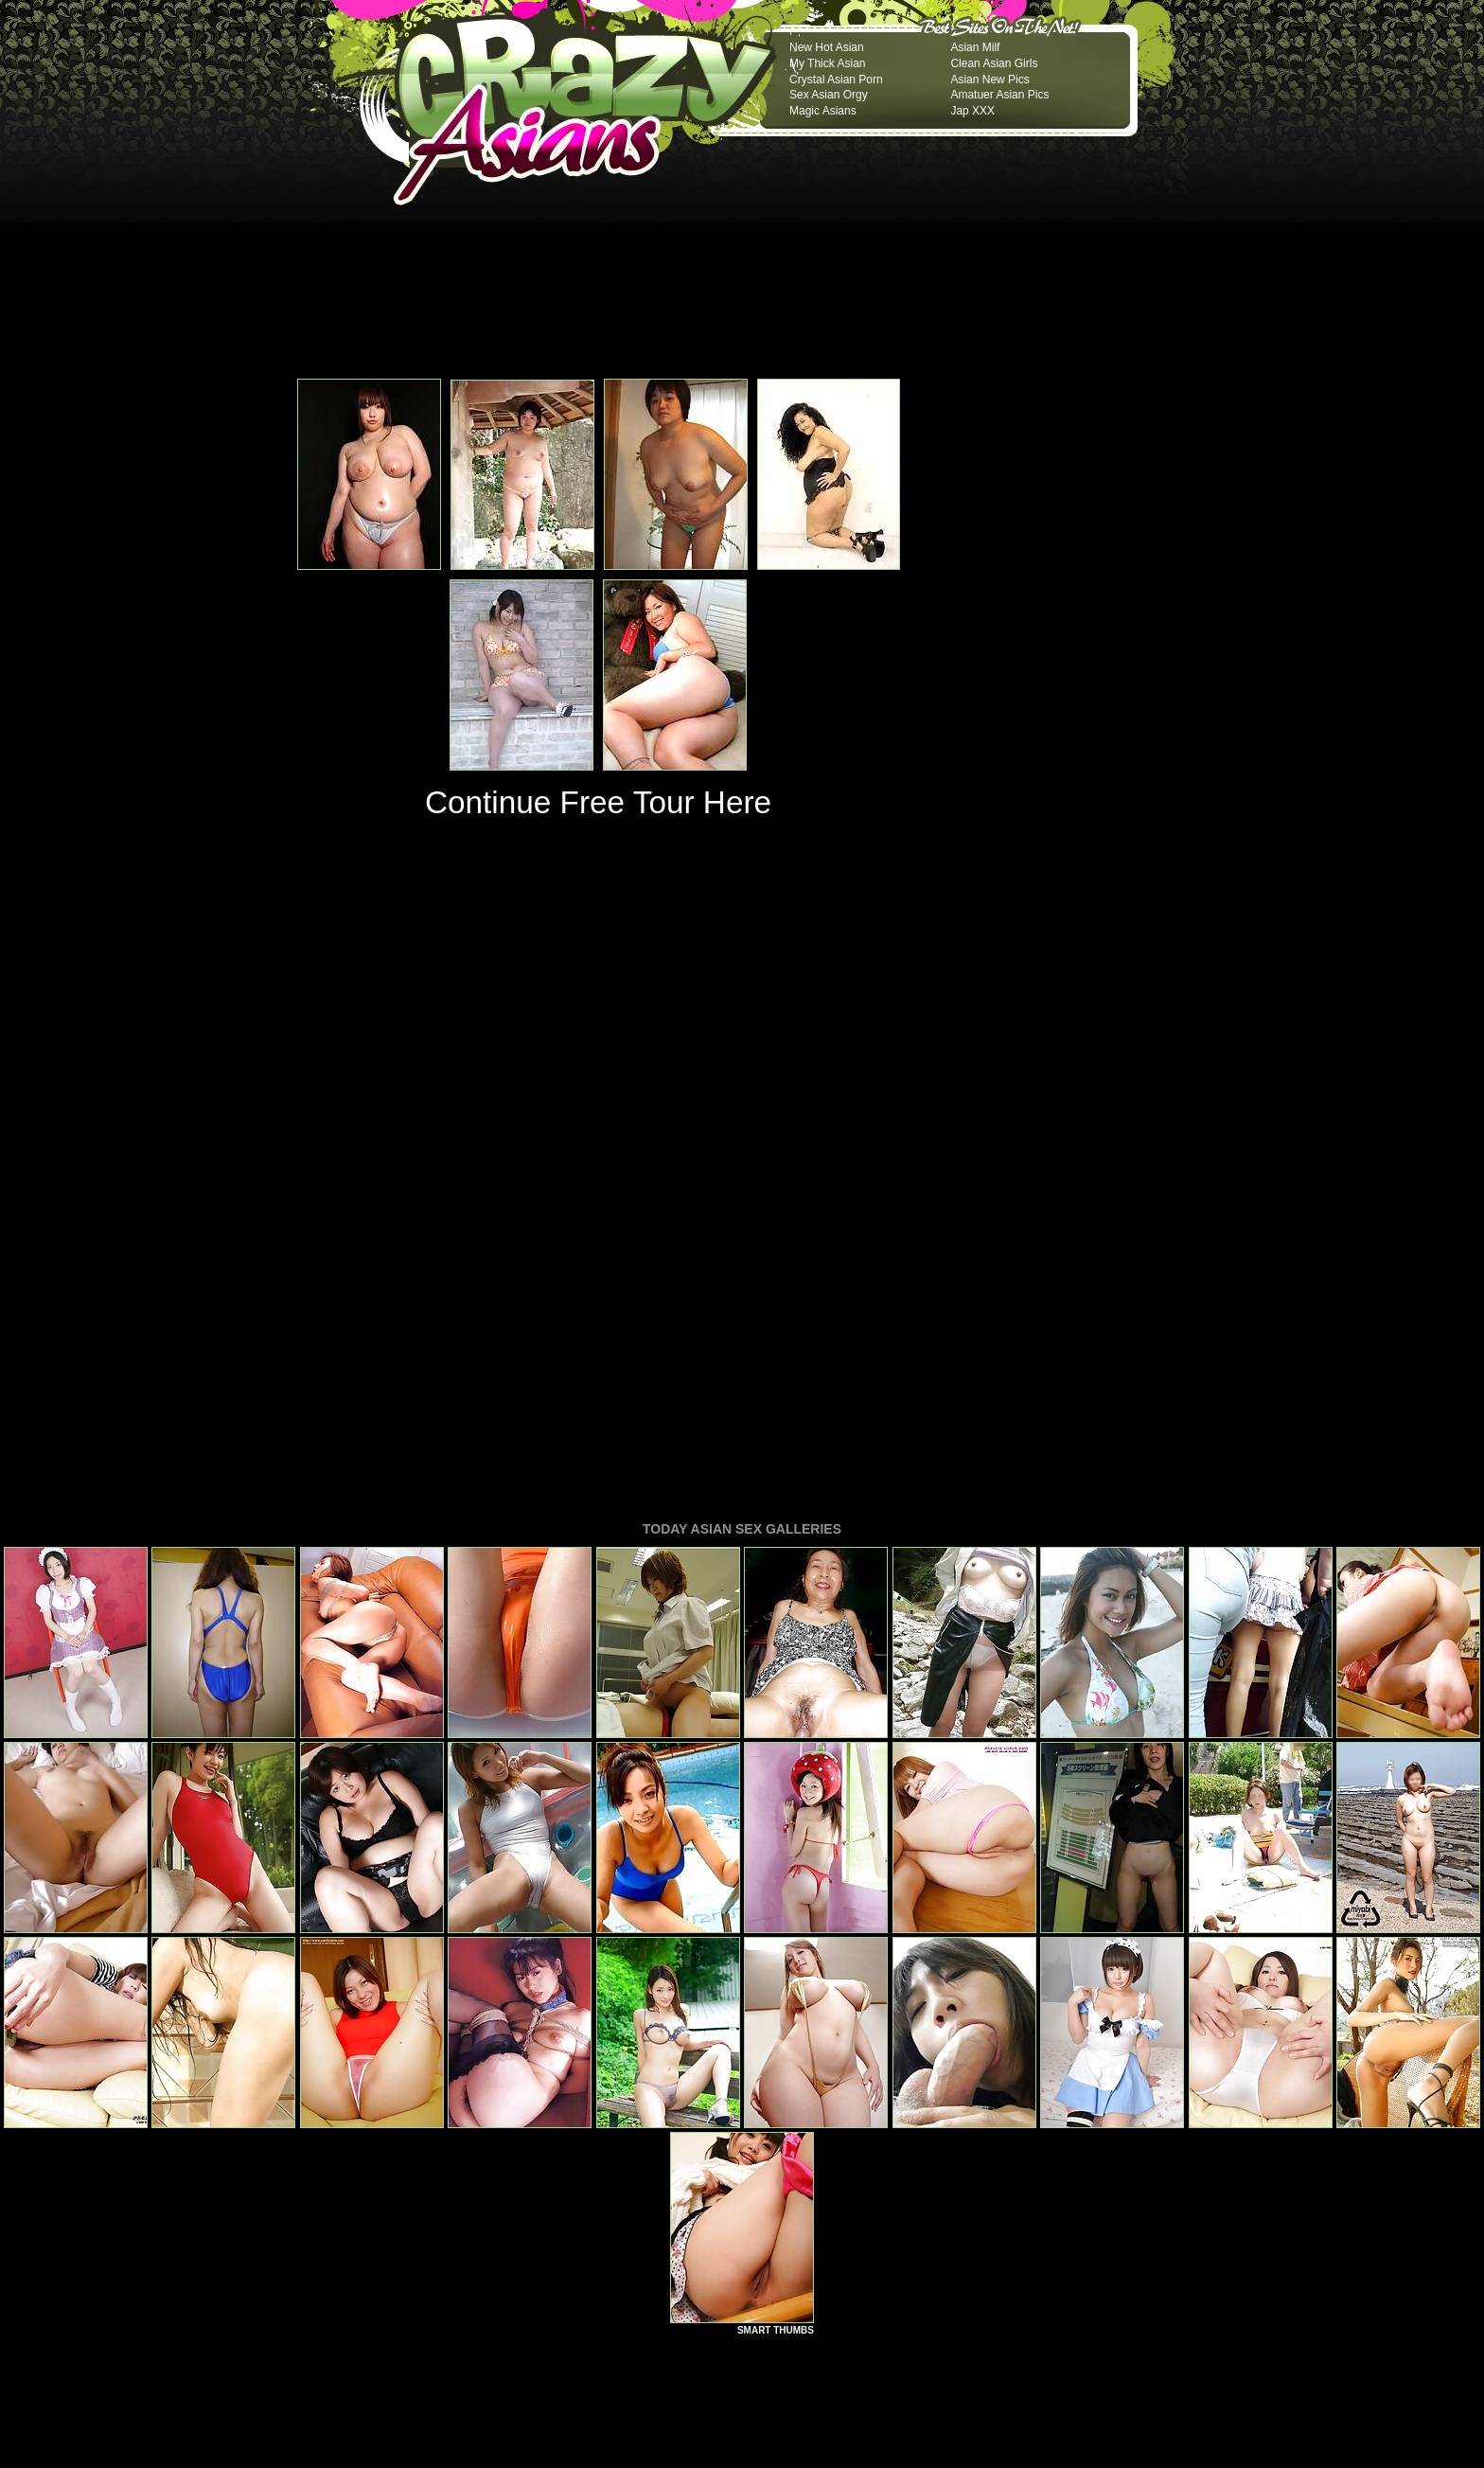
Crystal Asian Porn (836, 79)
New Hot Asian (826, 47)
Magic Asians (823, 110)
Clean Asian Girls (993, 63)
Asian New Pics (989, 79)
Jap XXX (972, 110)
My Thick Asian (827, 63)
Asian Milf (974, 47)
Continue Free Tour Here (598, 802)
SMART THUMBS (775, 2072)
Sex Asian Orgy (828, 94)
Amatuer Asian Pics (999, 94)
